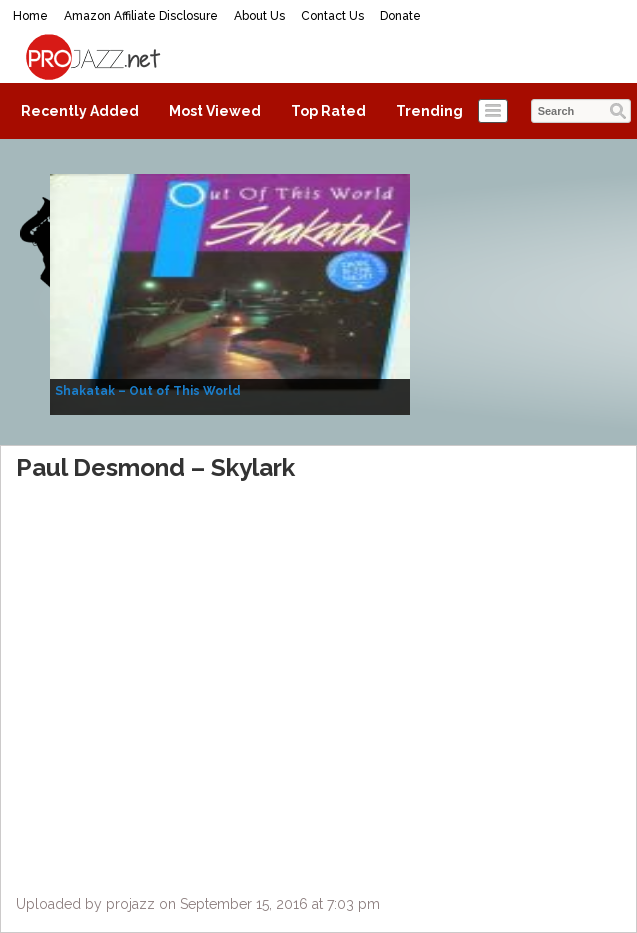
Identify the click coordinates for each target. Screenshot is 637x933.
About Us (259, 16)
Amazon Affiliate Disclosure (141, 16)
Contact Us (332, 16)
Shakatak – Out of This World (148, 391)
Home (30, 16)
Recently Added (80, 111)
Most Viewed (215, 111)
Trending (429, 111)
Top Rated (328, 111)
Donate (400, 16)
